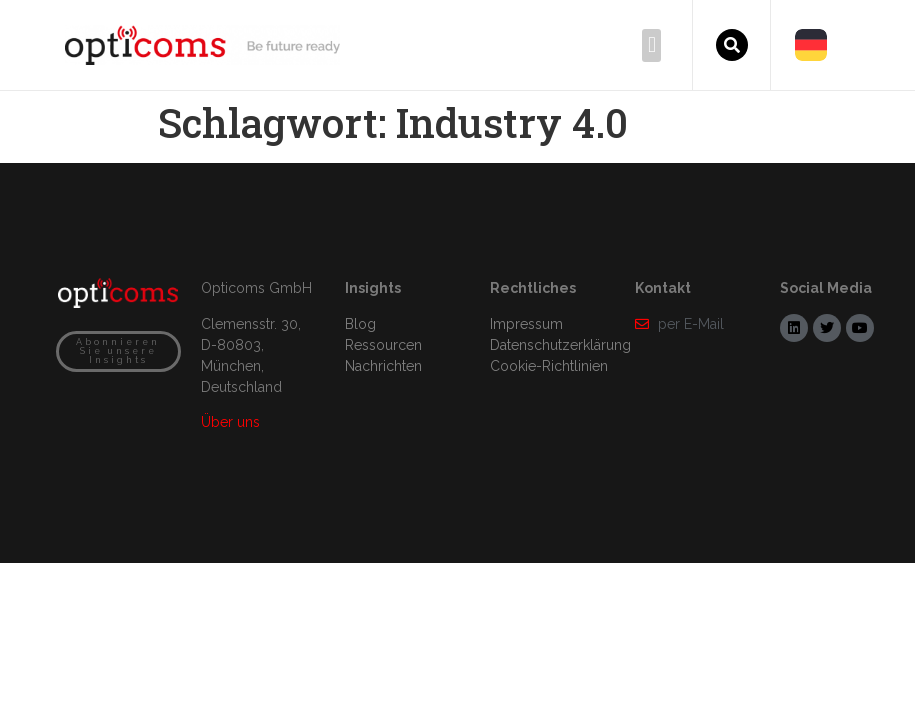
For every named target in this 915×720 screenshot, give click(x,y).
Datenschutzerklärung (560, 345)
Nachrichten (383, 366)
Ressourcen (383, 345)
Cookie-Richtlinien (549, 366)
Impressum (526, 324)
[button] (651, 45)
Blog (360, 324)
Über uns (230, 422)
